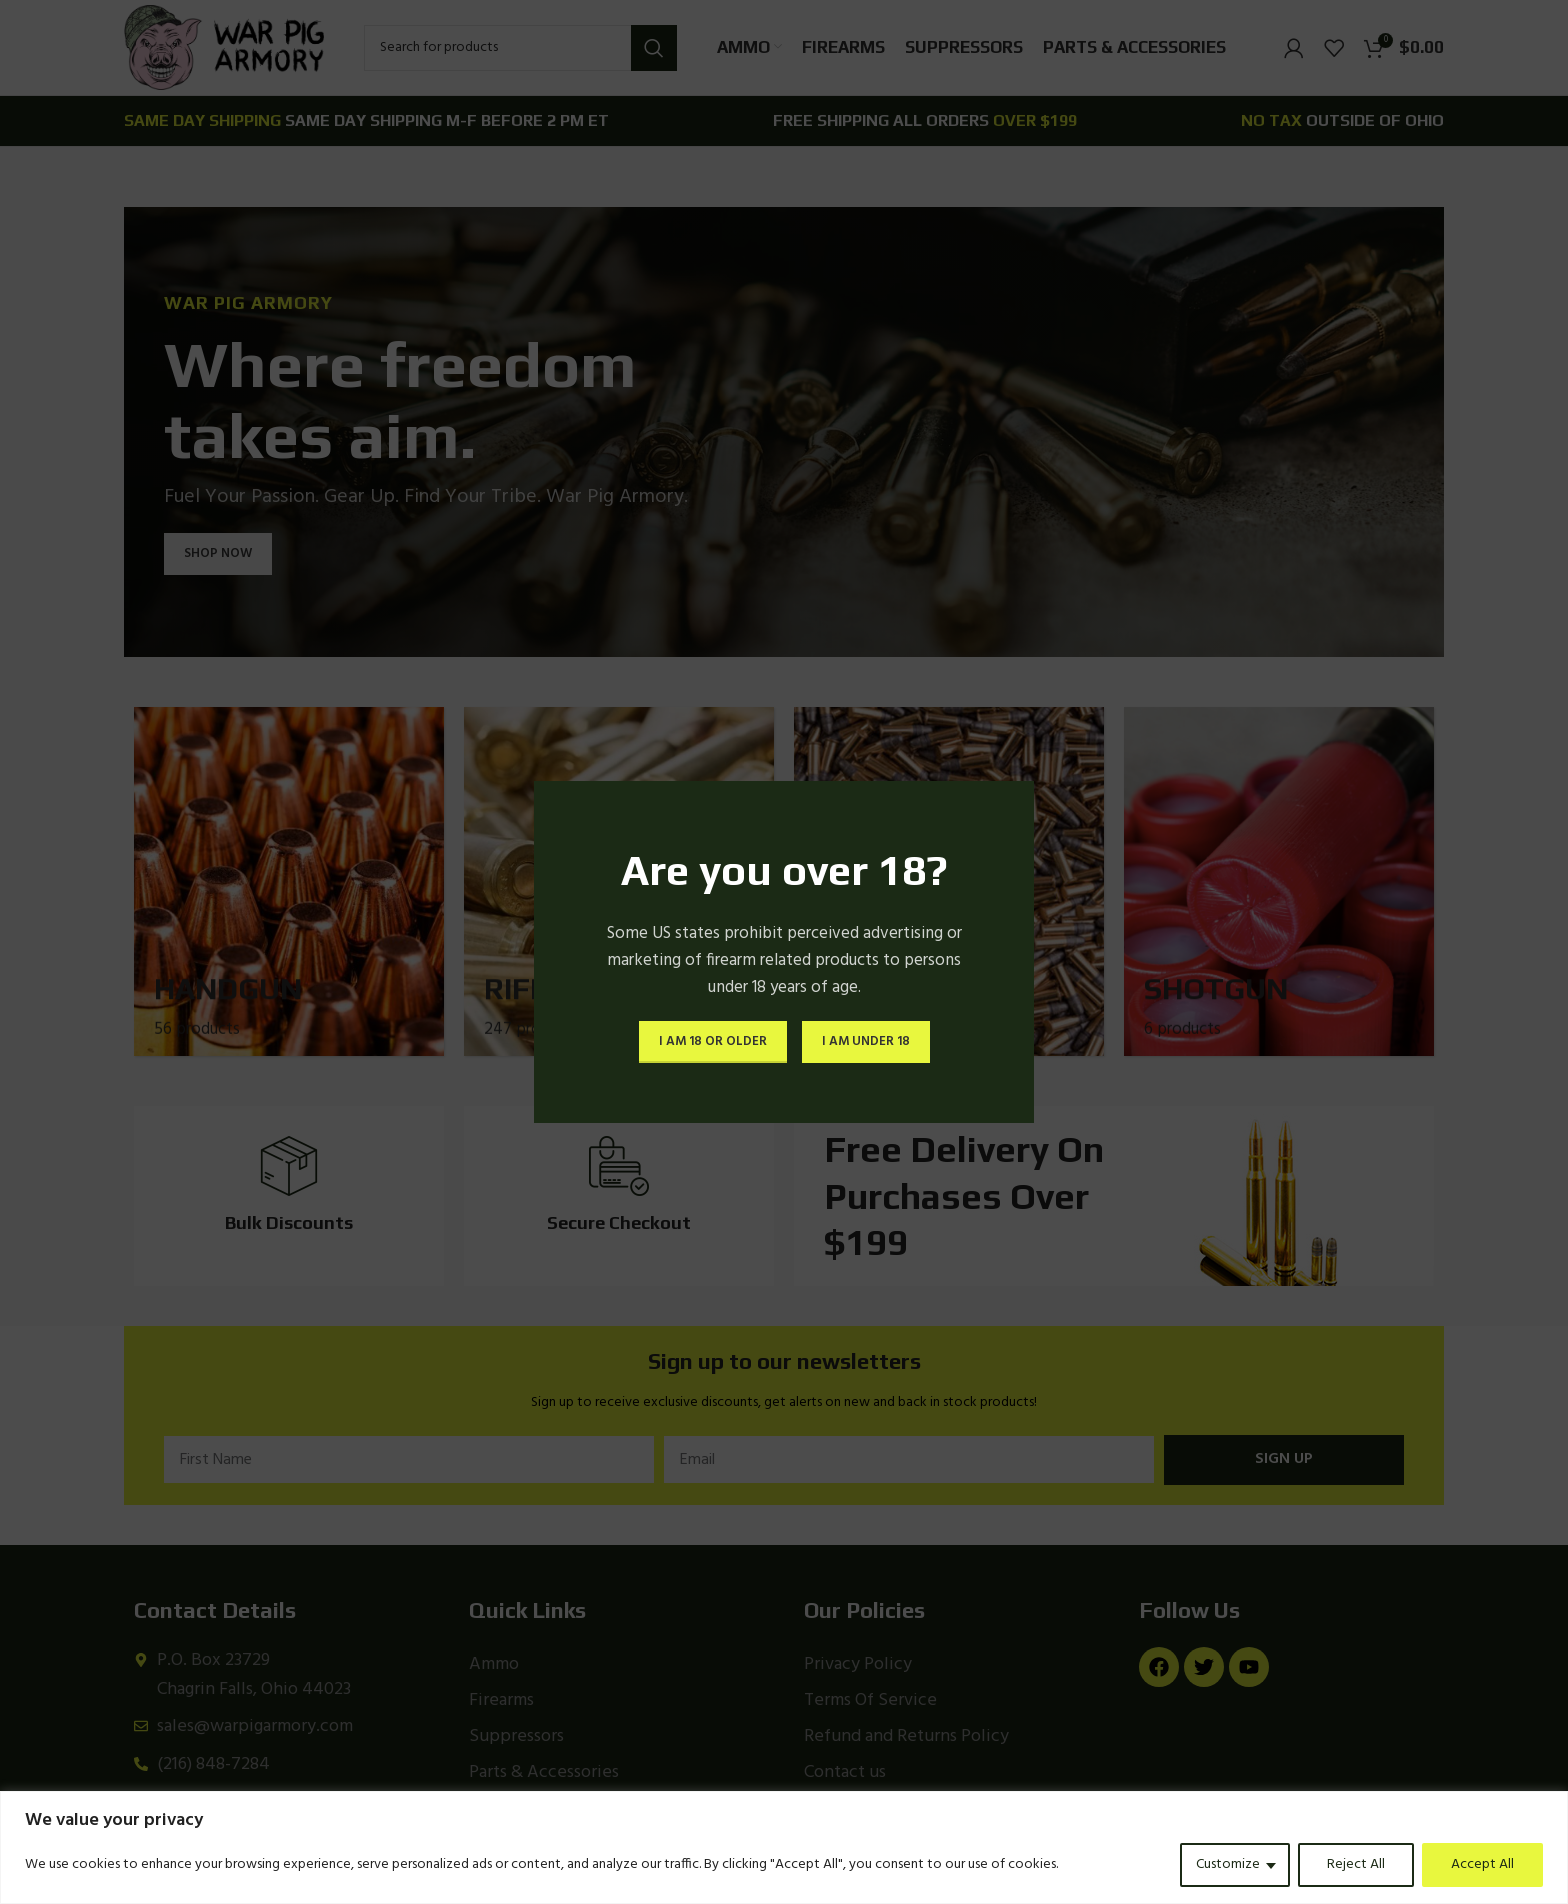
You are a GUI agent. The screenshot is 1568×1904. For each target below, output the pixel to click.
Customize (1228, 1864)
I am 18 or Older (713, 1041)
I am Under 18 (866, 1041)
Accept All (1482, 1864)
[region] (784, 1847)
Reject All (1356, 1864)
